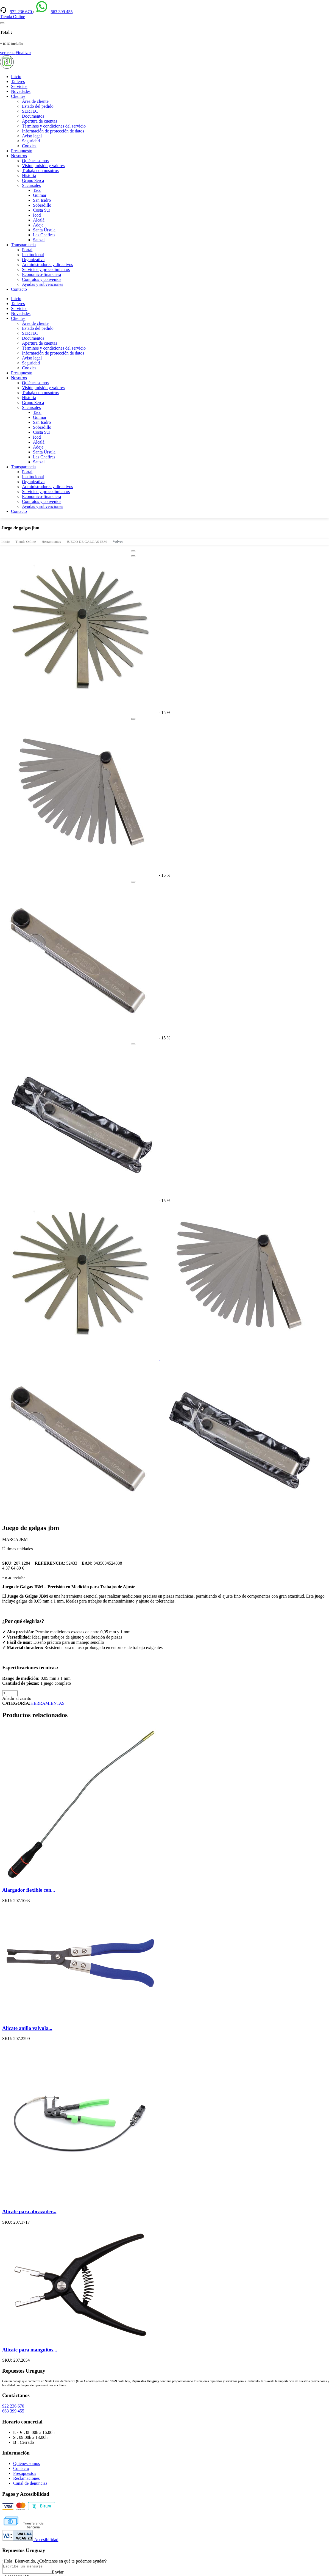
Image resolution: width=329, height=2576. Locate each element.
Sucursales (31, 185)
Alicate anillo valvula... (27, 2028)
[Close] (133, 551)
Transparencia (23, 244)
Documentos (33, 116)
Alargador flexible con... (28, 1890)
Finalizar (23, 52)
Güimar (39, 195)
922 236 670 (21, 11)
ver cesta (7, 52)
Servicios (19, 86)
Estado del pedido (38, 106)
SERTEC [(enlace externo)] (30, 111)
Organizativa (33, 259)
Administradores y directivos (47, 264)
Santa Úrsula (44, 230)
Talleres (18, 81)
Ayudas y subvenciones (42, 284)
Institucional (33, 254)
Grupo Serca (33, 180)
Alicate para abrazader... (29, 2211)
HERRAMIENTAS (47, 1703)
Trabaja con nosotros (40, 170)
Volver (118, 541)
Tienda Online (25, 541)
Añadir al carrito (16, 1698)
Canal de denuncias (30, 2483)
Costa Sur (41, 210)
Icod (37, 215)
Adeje (38, 225)
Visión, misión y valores (43, 165)
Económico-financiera (41, 274)
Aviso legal (32, 136)
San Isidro (42, 200)
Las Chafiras (44, 235)
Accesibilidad (30, 2539)
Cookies (29, 145)
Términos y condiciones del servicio (54, 126)
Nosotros (19, 155)
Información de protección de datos (53, 131)
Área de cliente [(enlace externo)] (35, 101)
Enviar (63, 2573)
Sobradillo (42, 205)
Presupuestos (24, 2473)
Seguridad (31, 141)
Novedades (20, 91)
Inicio (16, 76)
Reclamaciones (26, 2478)
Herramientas (51, 541)
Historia (29, 175)
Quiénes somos (35, 160)
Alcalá (38, 220)
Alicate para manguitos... (29, 2350)
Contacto (19, 289)
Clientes (18, 96)
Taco (37, 190)
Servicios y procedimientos (46, 269)
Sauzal (39, 239)
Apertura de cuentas (39, 121)
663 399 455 (62, 11)
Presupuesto (21, 150)
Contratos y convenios (41, 279)
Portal (27, 249)
